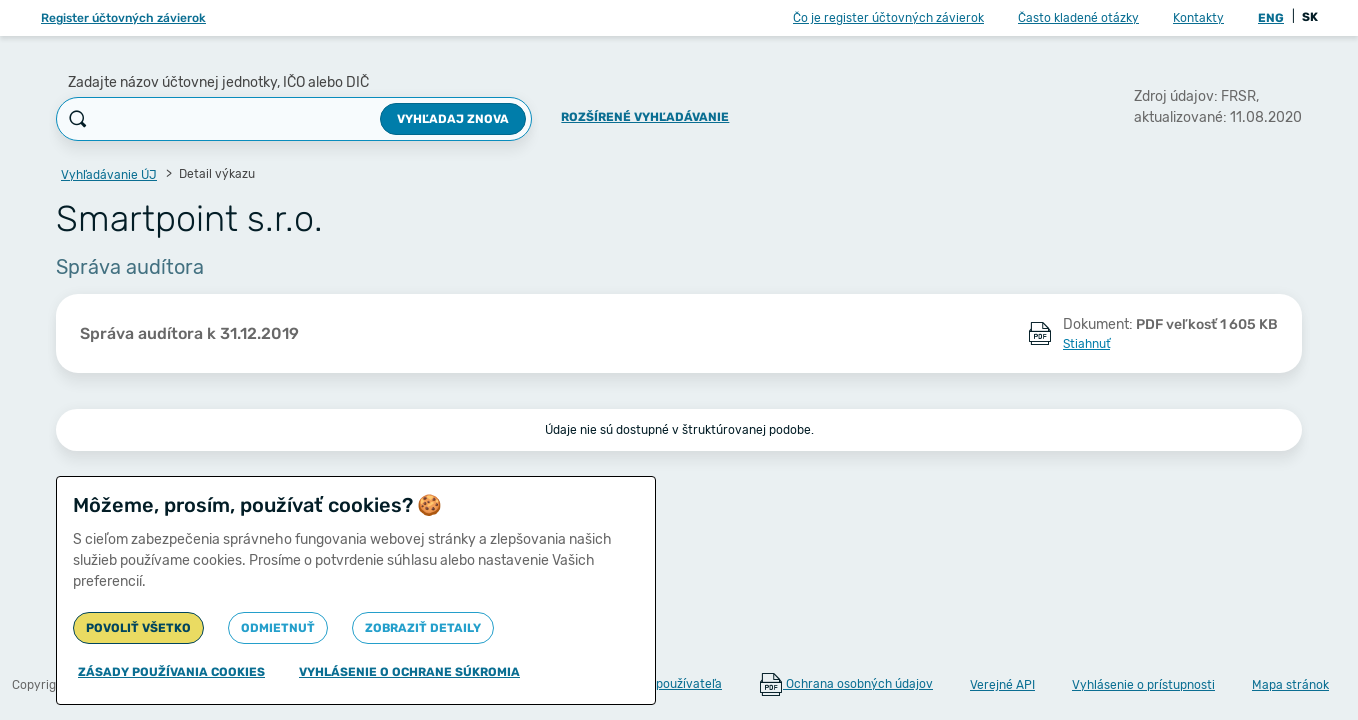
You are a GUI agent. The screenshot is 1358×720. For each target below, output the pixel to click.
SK (1310, 17)
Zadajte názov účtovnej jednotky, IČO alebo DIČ (218, 82)
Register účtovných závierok (123, 18)
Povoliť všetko (138, 628)
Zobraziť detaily (423, 628)
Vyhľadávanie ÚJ (109, 175)
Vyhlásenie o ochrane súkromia (409, 672)
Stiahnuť (1086, 344)
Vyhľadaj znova (453, 119)
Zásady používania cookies (171, 672)
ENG (1271, 18)
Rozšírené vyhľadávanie (645, 117)
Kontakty (1198, 18)
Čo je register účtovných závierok (888, 18)
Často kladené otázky (1078, 18)
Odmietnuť (278, 628)
